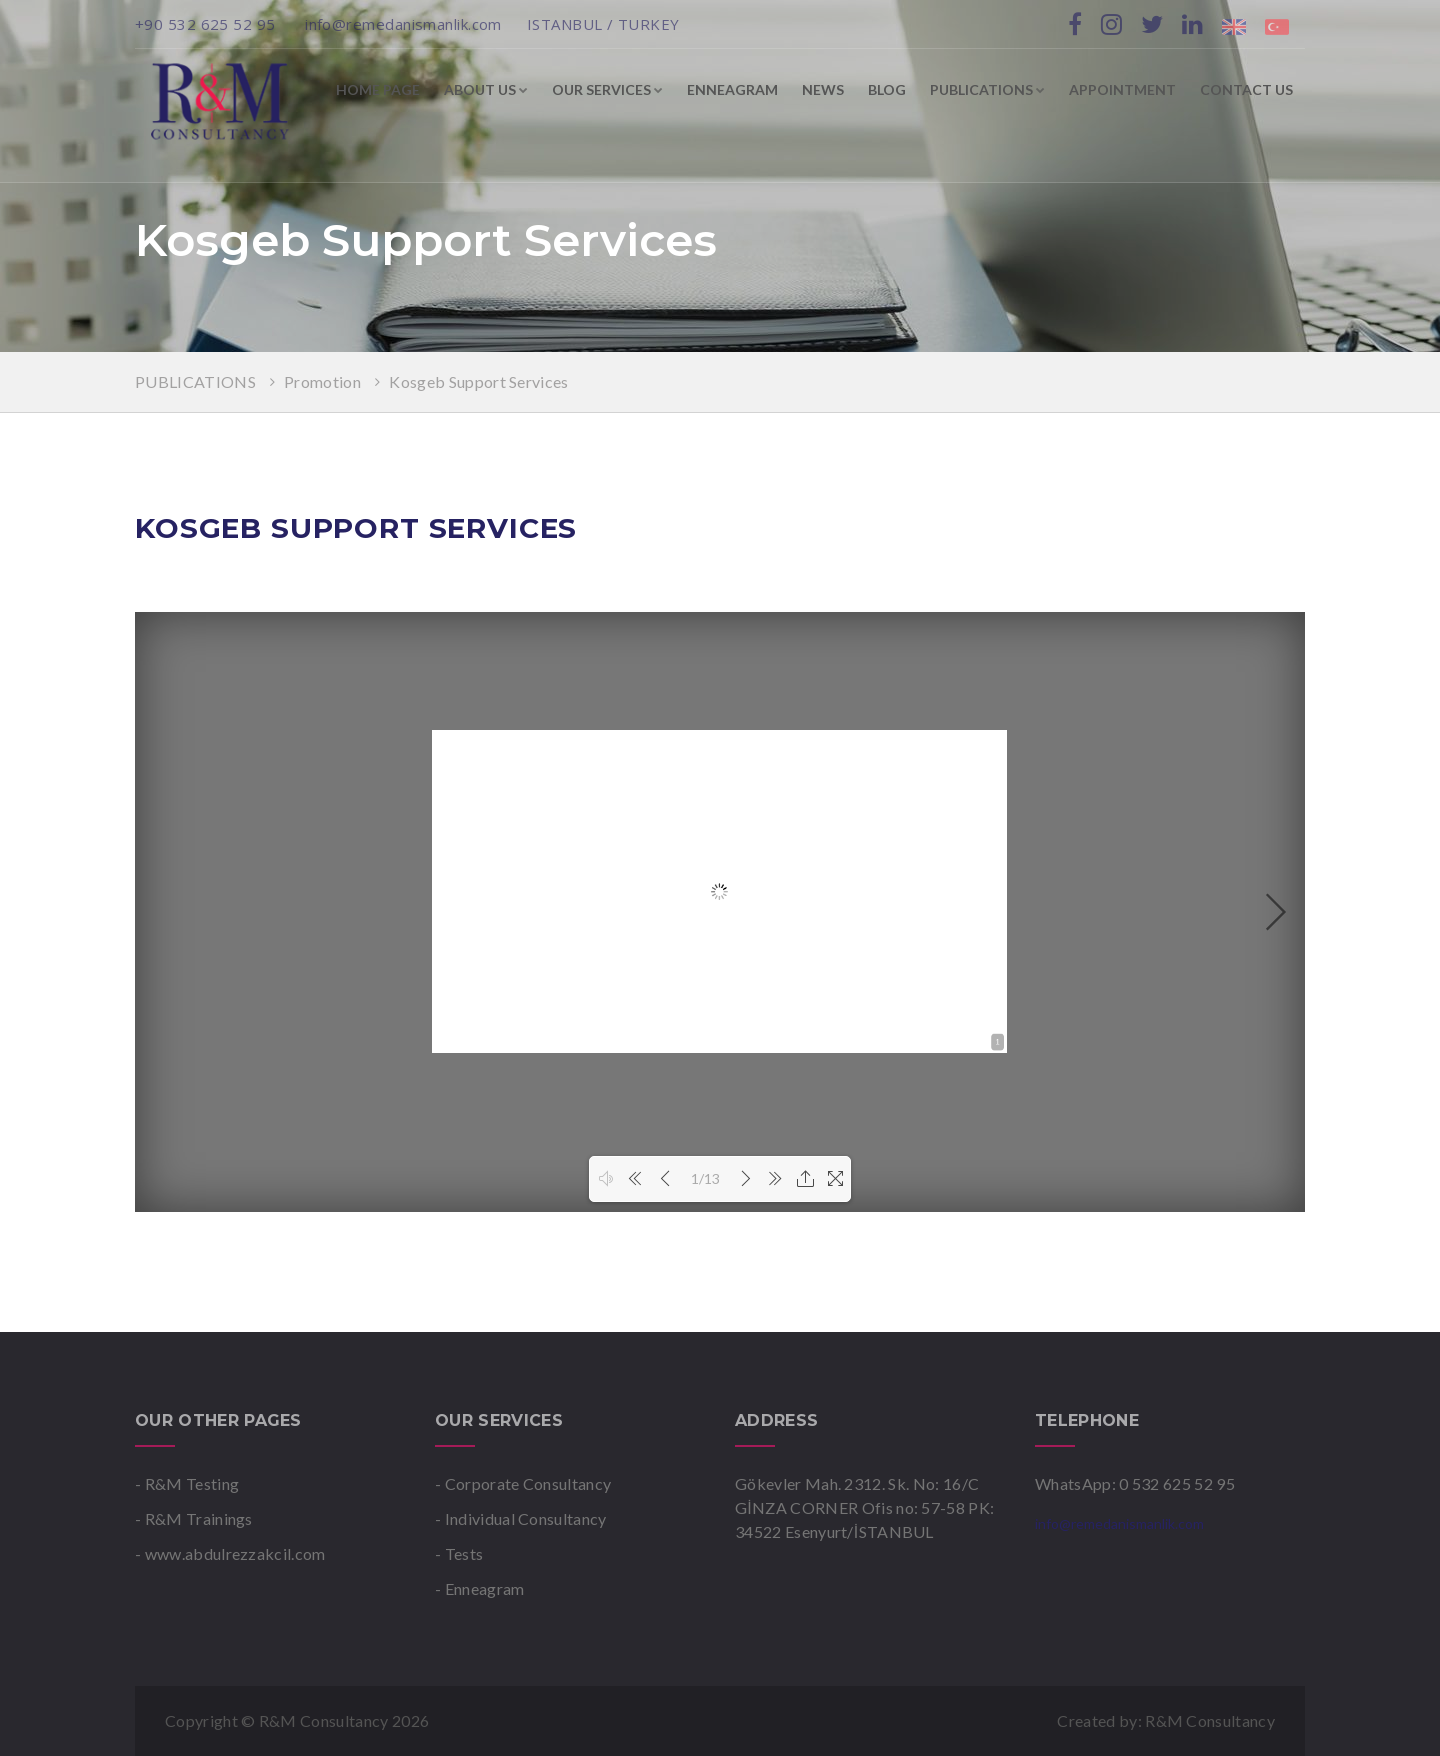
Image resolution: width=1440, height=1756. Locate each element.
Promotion (324, 381)
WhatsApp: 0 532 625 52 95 (1135, 1483)
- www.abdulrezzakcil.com (230, 1553)
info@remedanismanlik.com (403, 24)
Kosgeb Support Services (478, 381)
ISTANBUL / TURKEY (603, 24)
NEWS (823, 89)
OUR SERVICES (607, 89)
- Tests (459, 1553)
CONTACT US (1246, 89)
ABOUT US (486, 89)
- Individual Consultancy (521, 1518)
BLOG (887, 89)
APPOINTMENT (1122, 89)
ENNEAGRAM (732, 89)
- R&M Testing (187, 1483)
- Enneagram (480, 1588)
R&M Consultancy (1210, 1720)
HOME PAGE (378, 89)
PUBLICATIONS (987, 89)
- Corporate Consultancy (523, 1483)
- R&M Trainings (194, 1518)
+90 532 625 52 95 (207, 24)
